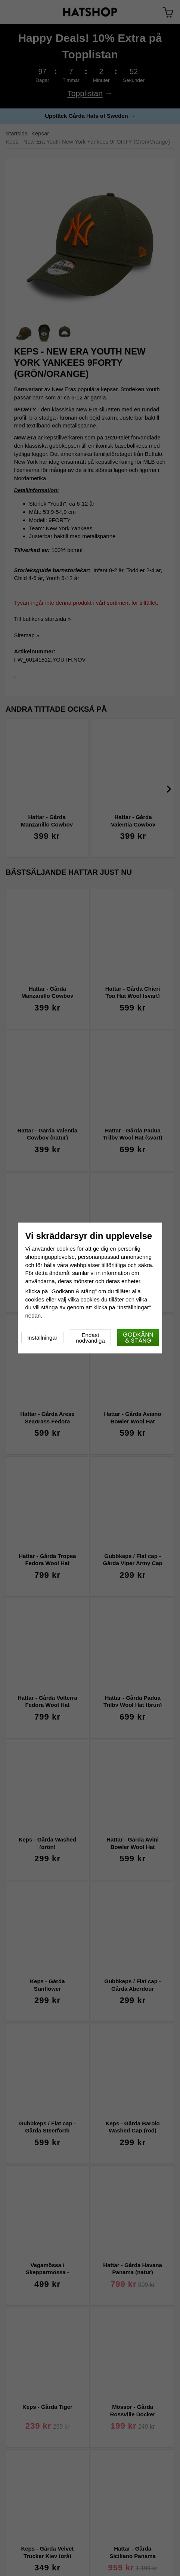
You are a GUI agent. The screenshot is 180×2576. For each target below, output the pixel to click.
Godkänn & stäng (138, 1337)
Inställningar (42, 1337)
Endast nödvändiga (90, 1338)
